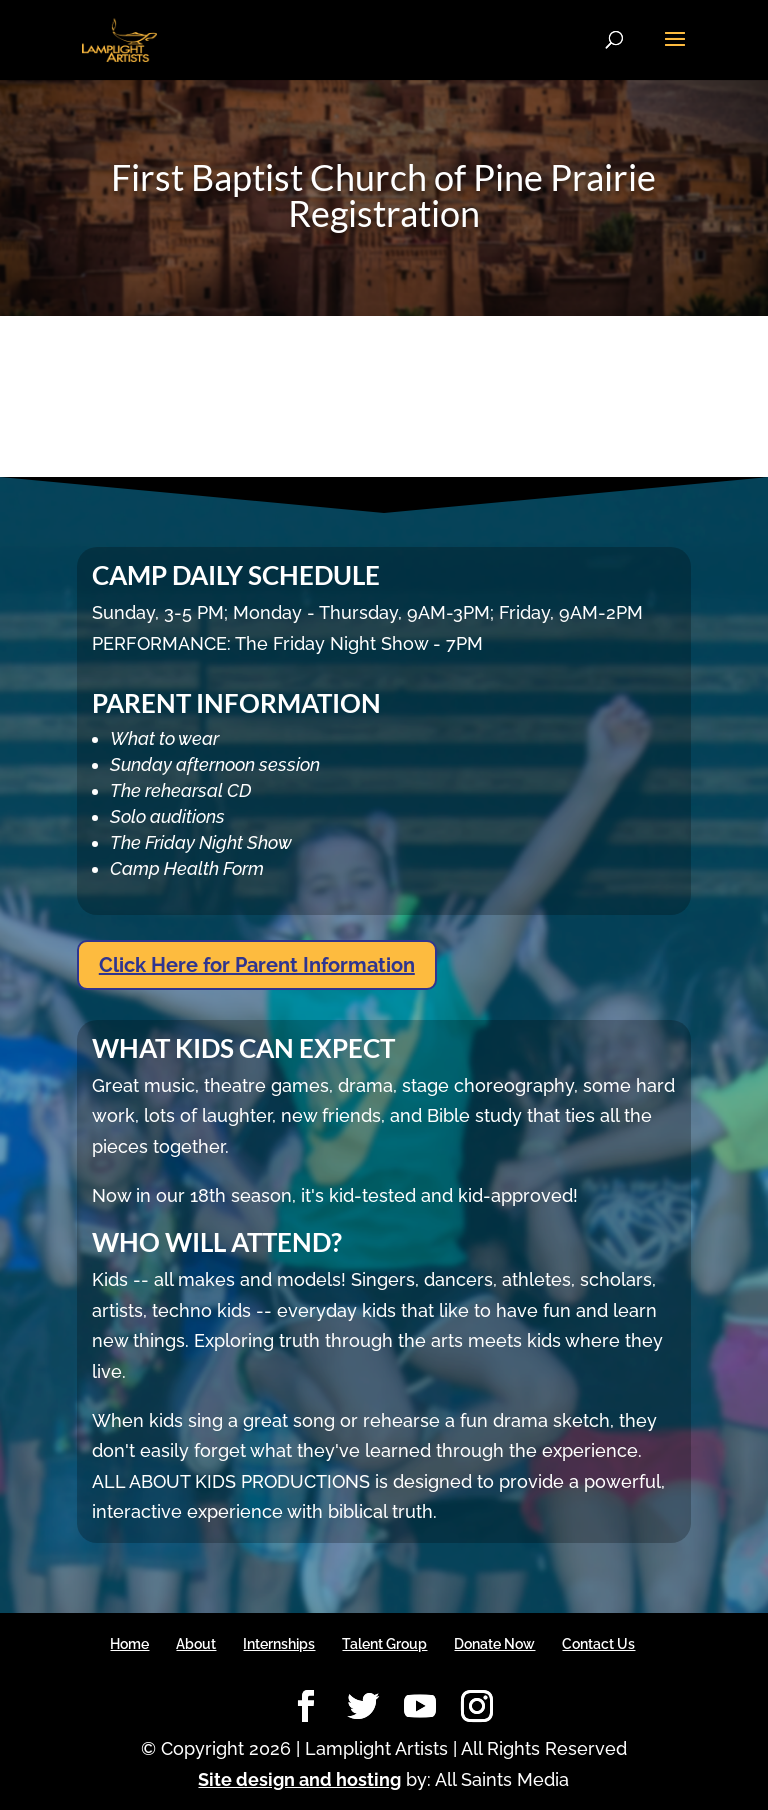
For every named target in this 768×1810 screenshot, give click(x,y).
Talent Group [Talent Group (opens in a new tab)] (384, 1644)
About (196, 1644)
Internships (279, 1644)
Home (129, 1644)
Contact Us (598, 1644)
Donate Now (494, 1644)
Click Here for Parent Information (257, 965)
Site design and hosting (299, 1779)
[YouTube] (420, 1707)
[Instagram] (477, 1707)
